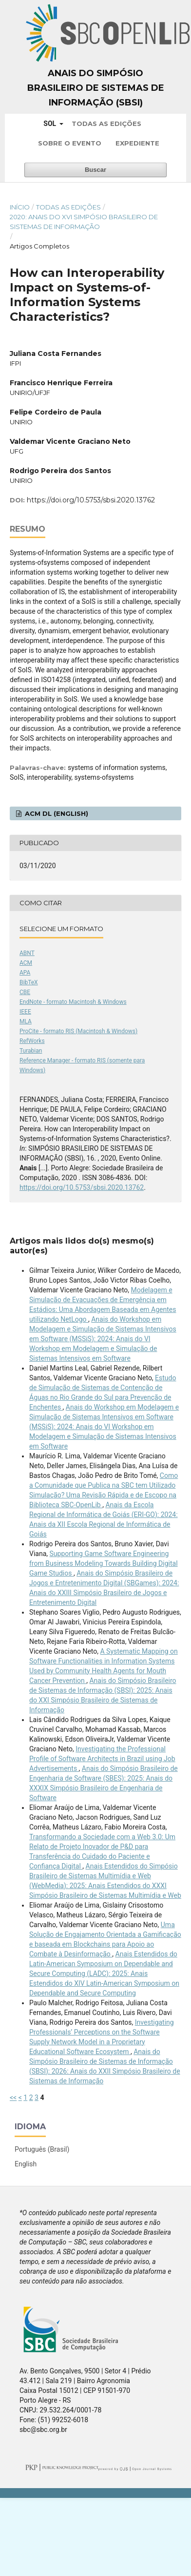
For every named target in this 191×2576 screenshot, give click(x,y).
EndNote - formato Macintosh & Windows (73, 1001)
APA (24, 972)
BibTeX (28, 982)
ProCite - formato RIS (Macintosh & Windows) (78, 1031)
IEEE (25, 1011)
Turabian (30, 1050)
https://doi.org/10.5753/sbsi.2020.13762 (91, 500)
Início (20, 207)
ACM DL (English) (55, 813)
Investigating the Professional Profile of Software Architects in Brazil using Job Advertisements (102, 1758)
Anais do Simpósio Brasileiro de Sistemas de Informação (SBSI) (95, 88)
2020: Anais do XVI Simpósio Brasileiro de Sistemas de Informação (84, 221)
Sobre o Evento (69, 143)
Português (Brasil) (42, 2149)
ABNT (27, 953)
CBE (24, 992)
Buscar (95, 169)
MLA (25, 1021)
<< (13, 2097)
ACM (25, 962)
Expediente (137, 143)
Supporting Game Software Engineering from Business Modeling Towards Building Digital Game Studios (103, 1563)
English (26, 2164)
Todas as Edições (106, 123)
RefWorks (32, 1041)
